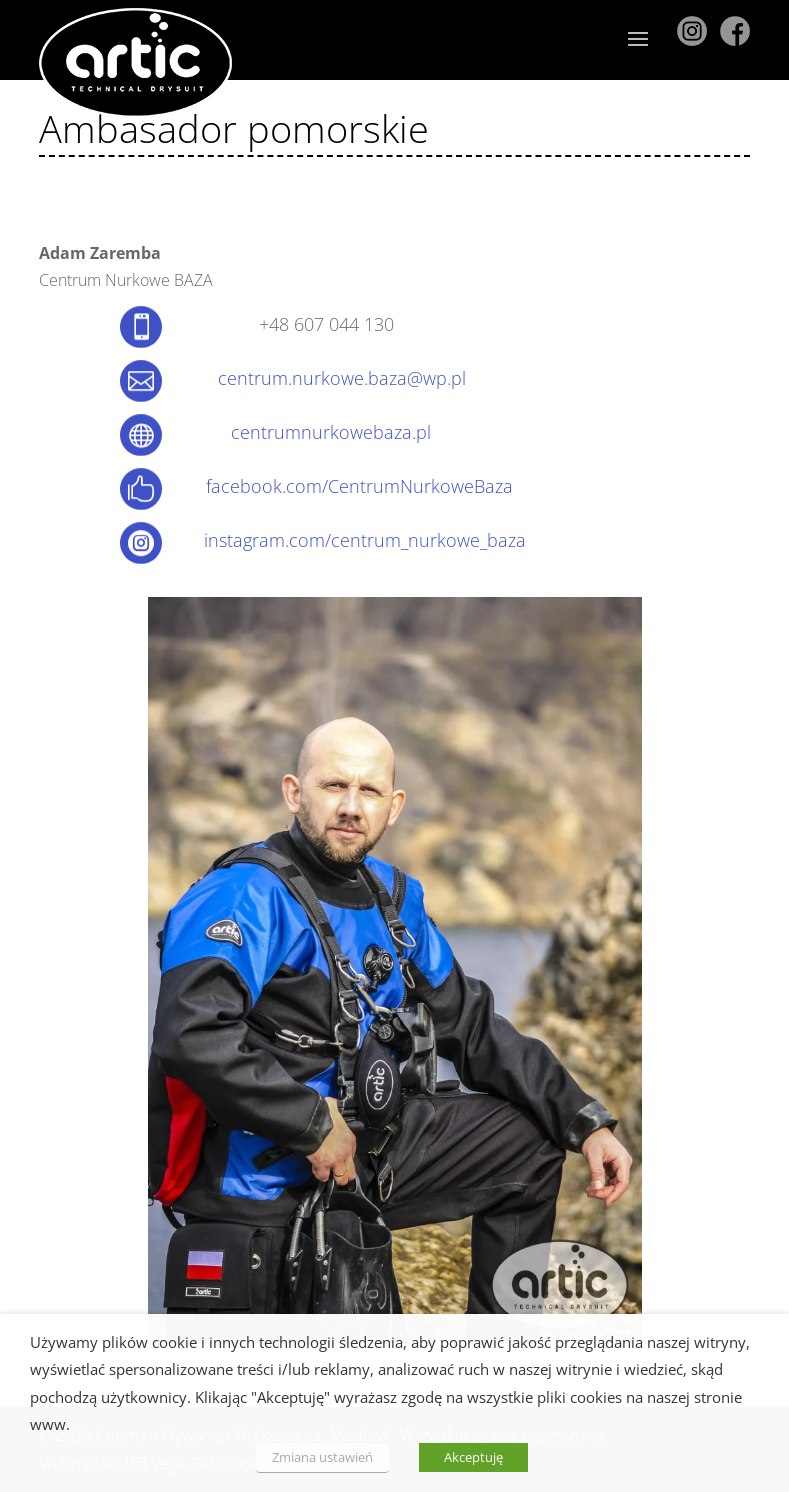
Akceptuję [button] (473, 1457)
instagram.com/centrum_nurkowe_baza (365, 540)
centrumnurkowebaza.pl (331, 432)
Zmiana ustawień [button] (322, 1457)
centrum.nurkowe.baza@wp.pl (342, 378)
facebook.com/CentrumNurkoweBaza (359, 486)
